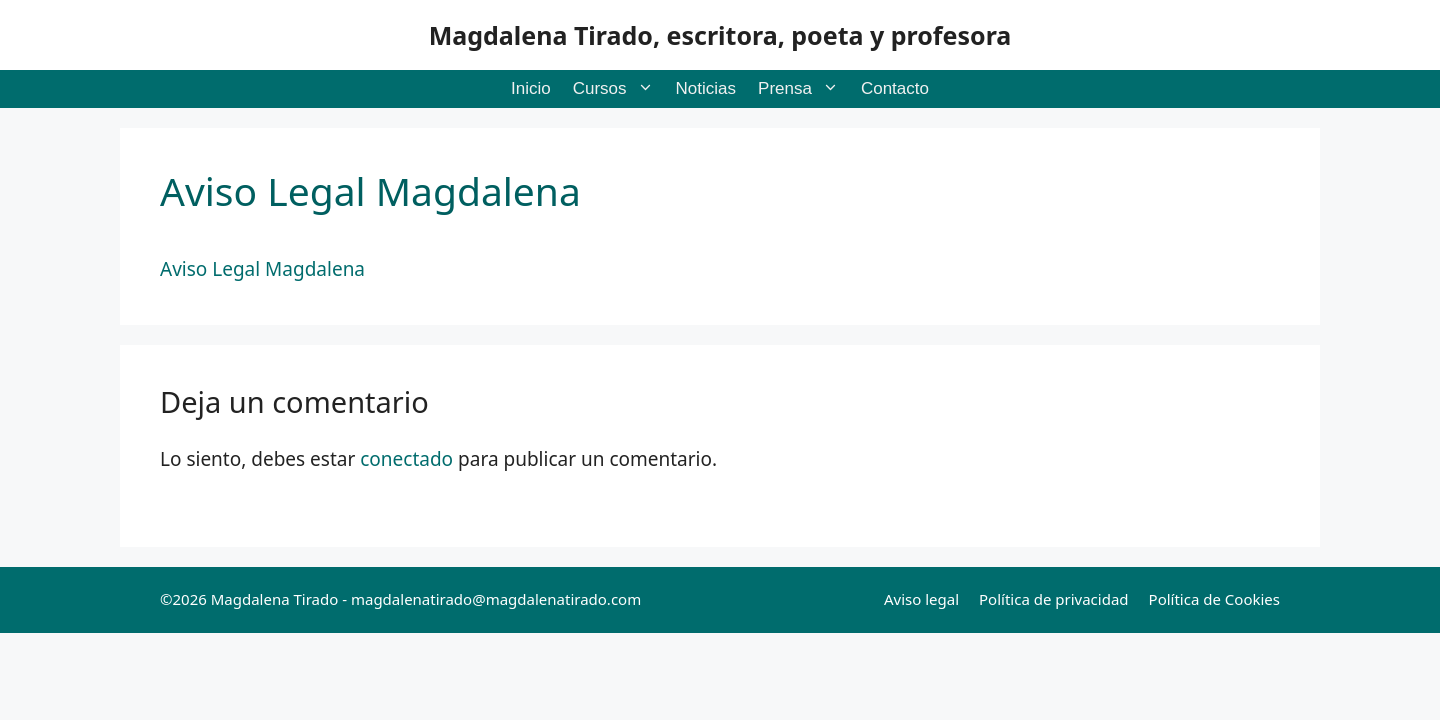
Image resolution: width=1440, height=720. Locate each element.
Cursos (619, 89)
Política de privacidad (1054, 599)
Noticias (706, 88)
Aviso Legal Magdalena (262, 269)
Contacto (895, 88)
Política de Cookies (1214, 599)
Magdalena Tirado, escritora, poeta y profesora (720, 35)
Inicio (531, 88)
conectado (406, 459)
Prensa (804, 89)
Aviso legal (921, 599)
